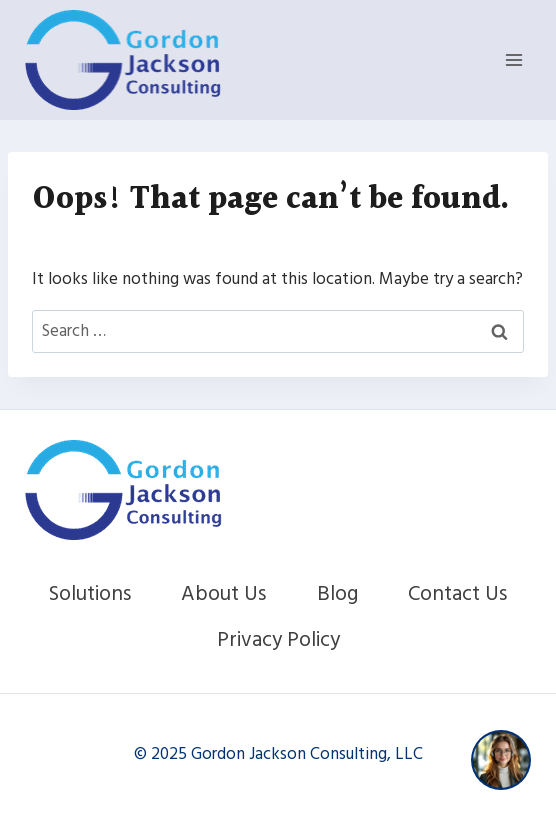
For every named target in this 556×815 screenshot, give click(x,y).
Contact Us (457, 593)
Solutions (90, 593)
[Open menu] (513, 59)
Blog (337, 593)
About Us (223, 593)
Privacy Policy (278, 639)
